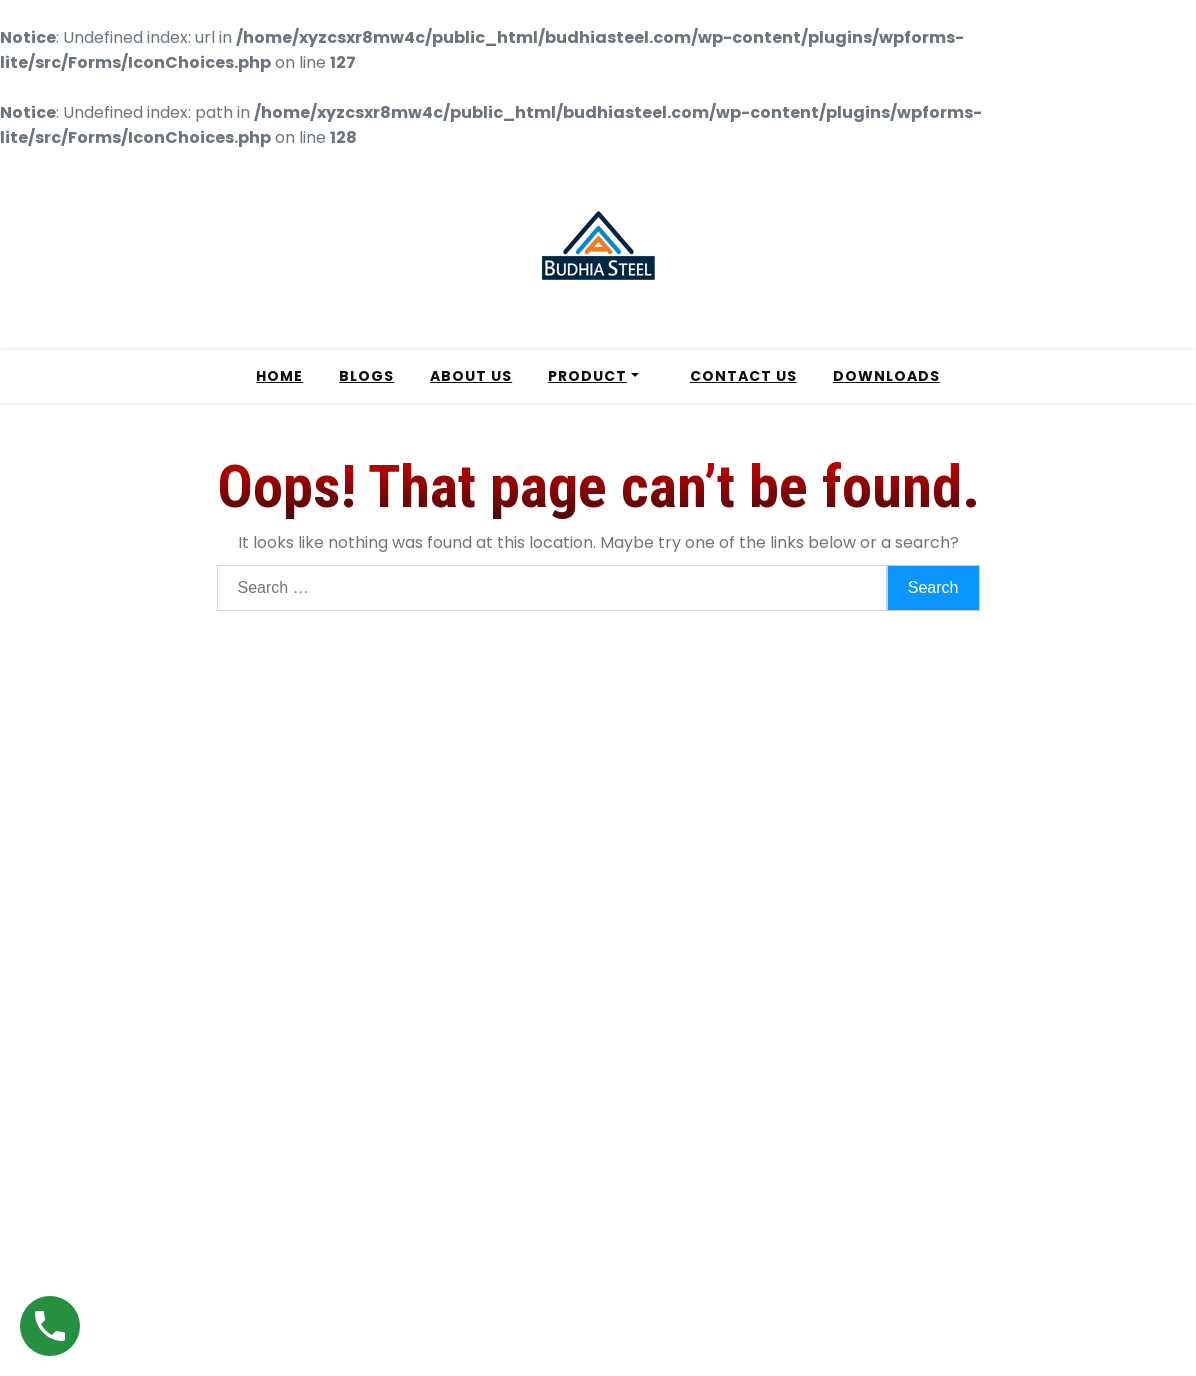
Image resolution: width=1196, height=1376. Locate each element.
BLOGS (366, 376)
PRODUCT (587, 376)
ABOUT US (471, 376)
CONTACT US (743, 376)
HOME (279, 376)
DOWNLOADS (886, 376)
